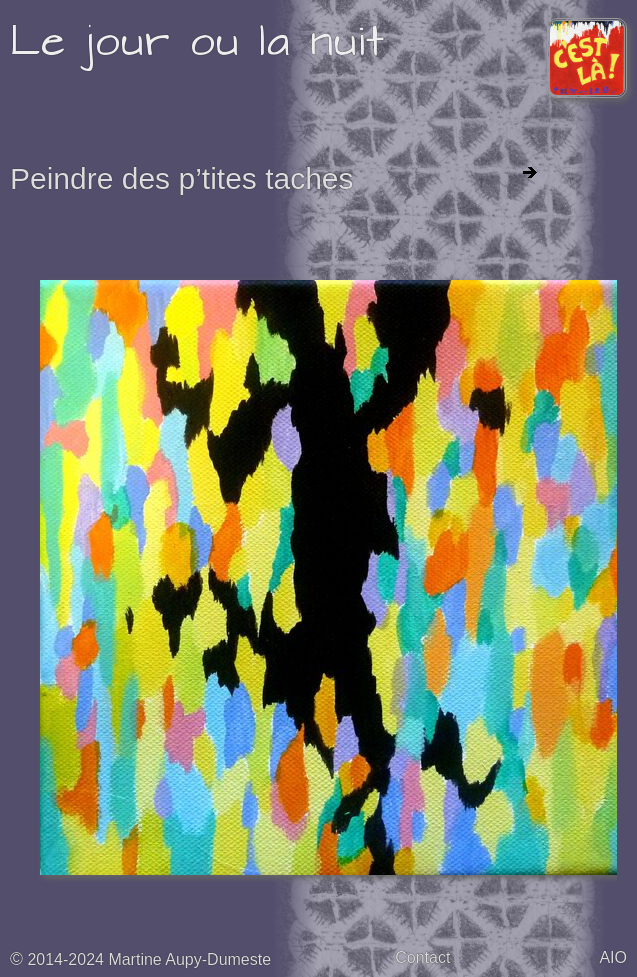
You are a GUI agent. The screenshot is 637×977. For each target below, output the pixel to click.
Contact (422, 957)
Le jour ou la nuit (197, 42)
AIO (613, 957)
